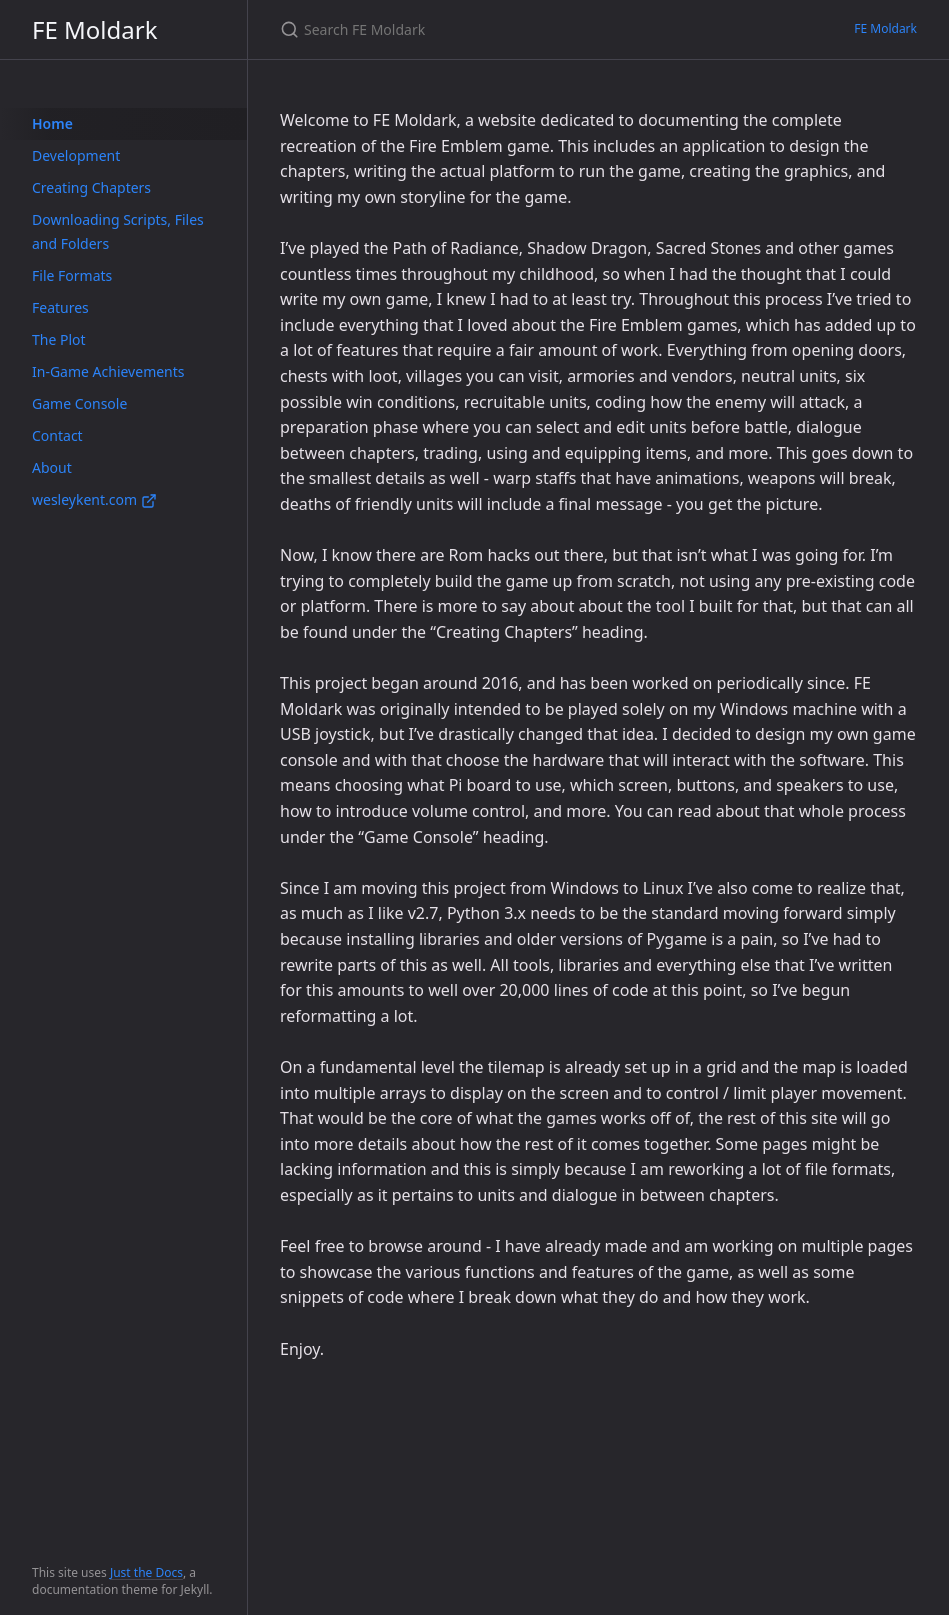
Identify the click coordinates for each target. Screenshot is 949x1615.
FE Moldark (94, 29)
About (52, 467)
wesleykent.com (94, 499)
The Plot (59, 339)
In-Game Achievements (108, 371)
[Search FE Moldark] (516, 29)
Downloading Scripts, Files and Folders (118, 231)
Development (76, 155)
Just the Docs (146, 1572)
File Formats (72, 275)
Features (60, 307)
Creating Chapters (91, 187)
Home (52, 123)
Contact (57, 435)
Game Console (79, 403)
